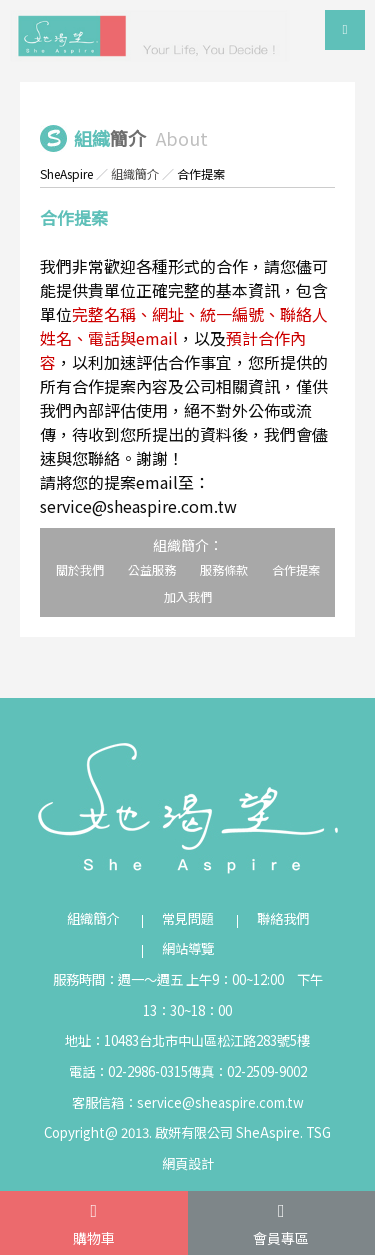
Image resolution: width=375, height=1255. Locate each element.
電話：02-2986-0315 (128, 1071)
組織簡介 (135, 173)
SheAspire (66, 173)
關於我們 (80, 569)
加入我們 (188, 596)
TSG (318, 1132)
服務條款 (224, 569)
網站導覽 (188, 948)
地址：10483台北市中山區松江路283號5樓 (187, 1040)
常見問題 (188, 918)
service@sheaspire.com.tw (220, 1102)
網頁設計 (188, 1163)
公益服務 (152, 569)
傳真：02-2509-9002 (247, 1071)
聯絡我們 (283, 918)
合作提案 (296, 569)
